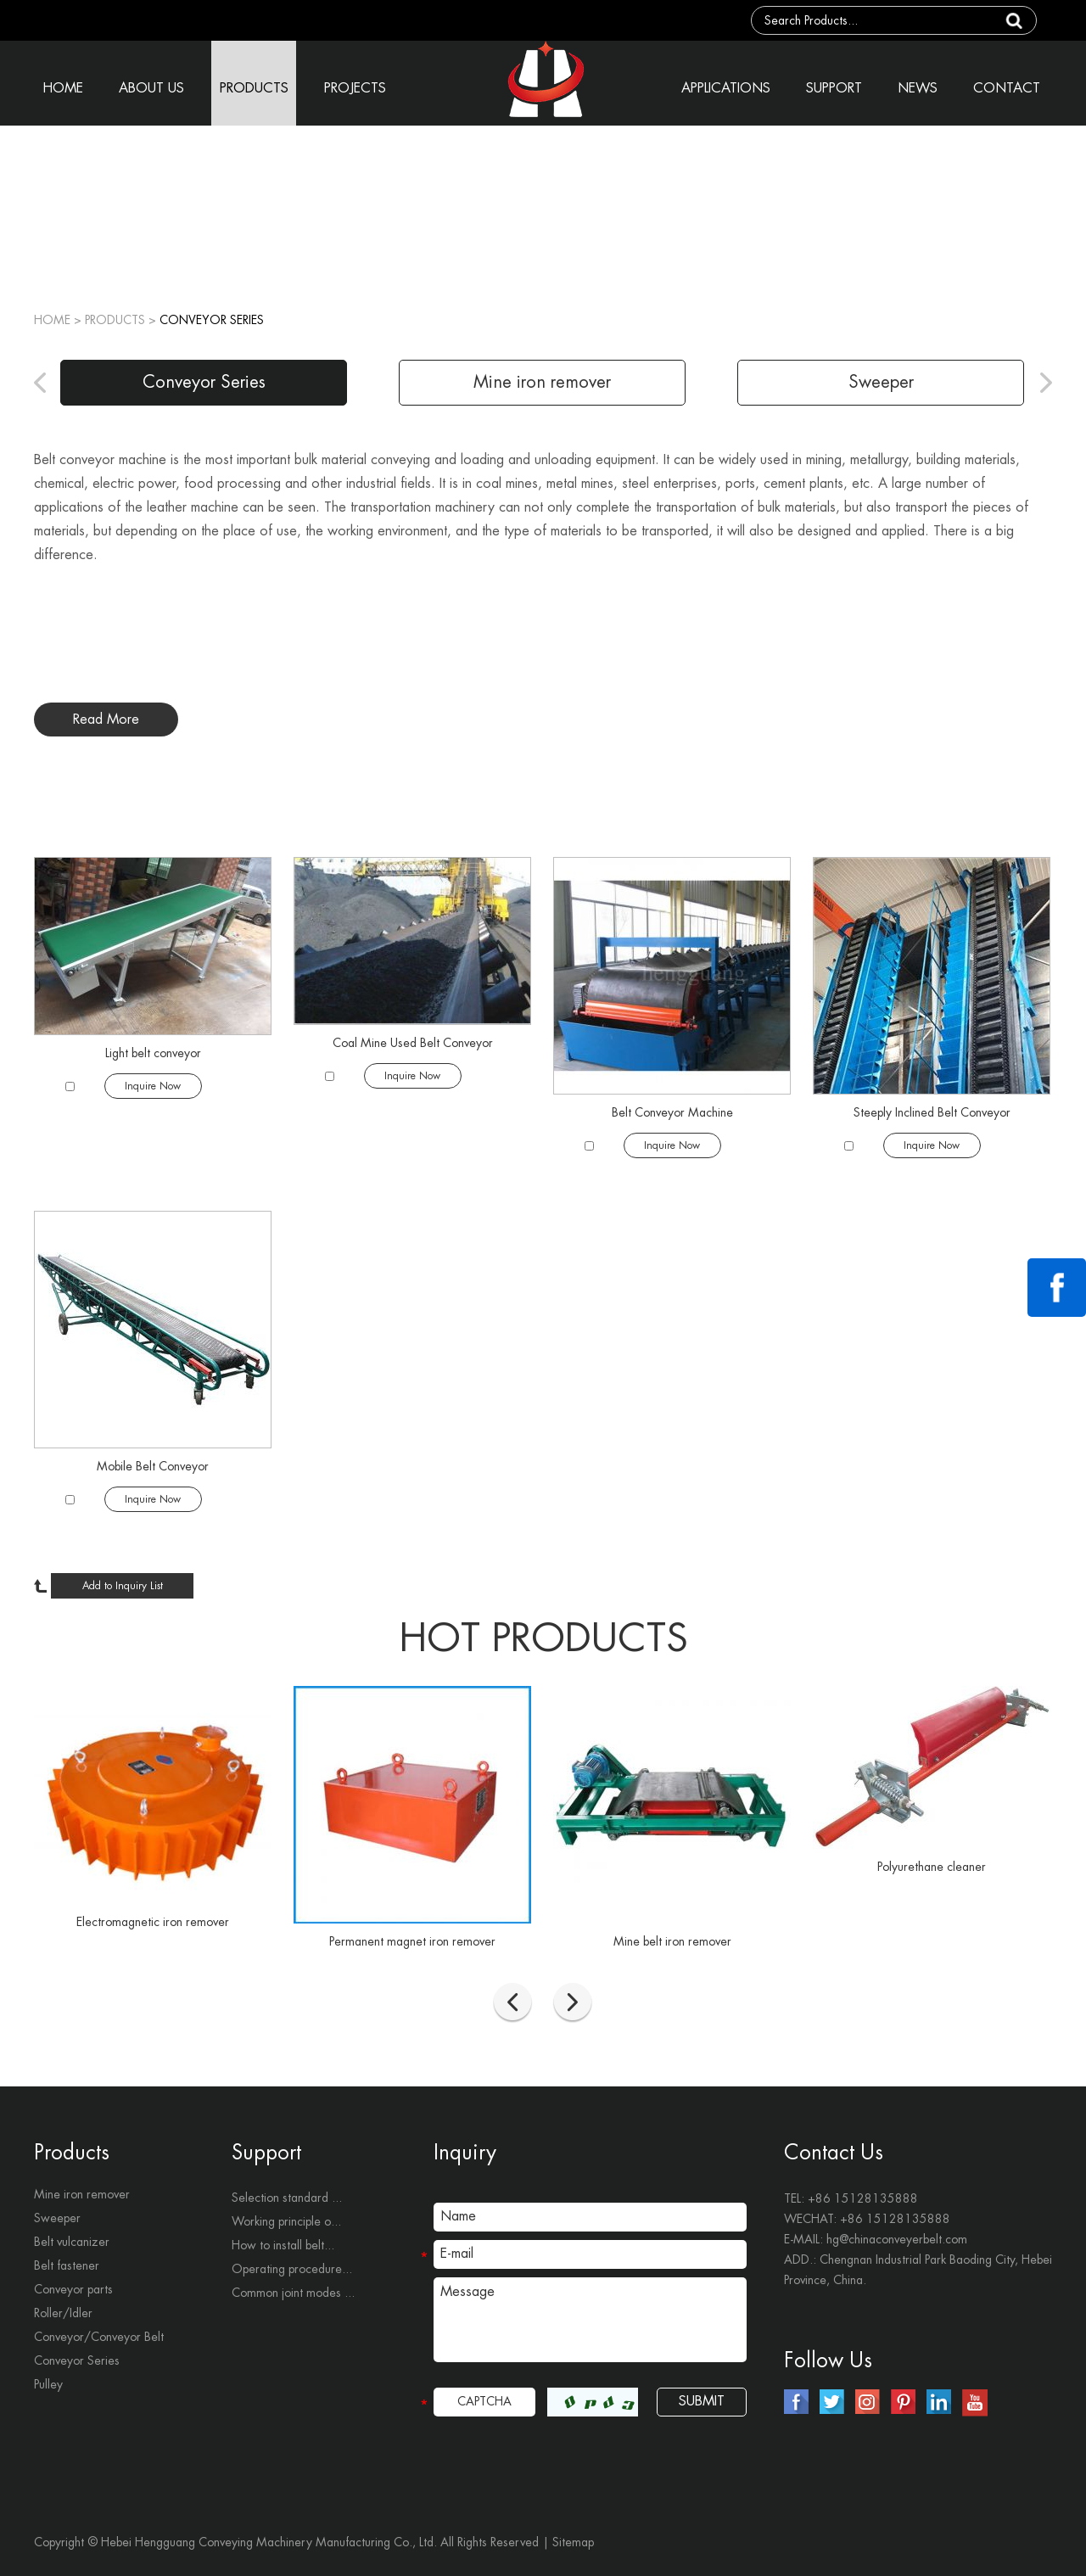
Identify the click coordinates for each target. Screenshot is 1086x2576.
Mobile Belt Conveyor (153, 1466)
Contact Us (833, 2152)
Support (266, 2152)
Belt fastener (66, 2265)
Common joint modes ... (293, 2293)
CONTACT (1006, 88)
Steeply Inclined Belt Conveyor (932, 1112)
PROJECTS (355, 88)
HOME (62, 88)
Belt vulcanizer (71, 2242)
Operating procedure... (292, 2269)
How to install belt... (283, 2245)
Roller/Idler (63, 2313)
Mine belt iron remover (672, 1941)
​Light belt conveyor (153, 1053)
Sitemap (573, 2542)
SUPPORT (834, 88)
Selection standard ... (287, 2198)
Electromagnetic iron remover (152, 1922)
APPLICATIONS (725, 88)
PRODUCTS (254, 88)
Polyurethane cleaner (931, 1867)
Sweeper (881, 382)
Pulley (48, 2384)
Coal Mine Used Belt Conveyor (413, 1043)
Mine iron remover (542, 382)
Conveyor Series (212, 320)
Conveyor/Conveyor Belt (99, 2337)
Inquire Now (153, 1086)
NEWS (918, 88)
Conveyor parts (73, 2289)
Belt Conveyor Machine (672, 1112)
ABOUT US (151, 88)
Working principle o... (286, 2221)
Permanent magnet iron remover (412, 1941)
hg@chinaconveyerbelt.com (896, 2239)
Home (52, 320)
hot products (543, 1638)
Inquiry (465, 2152)
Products (71, 2152)
